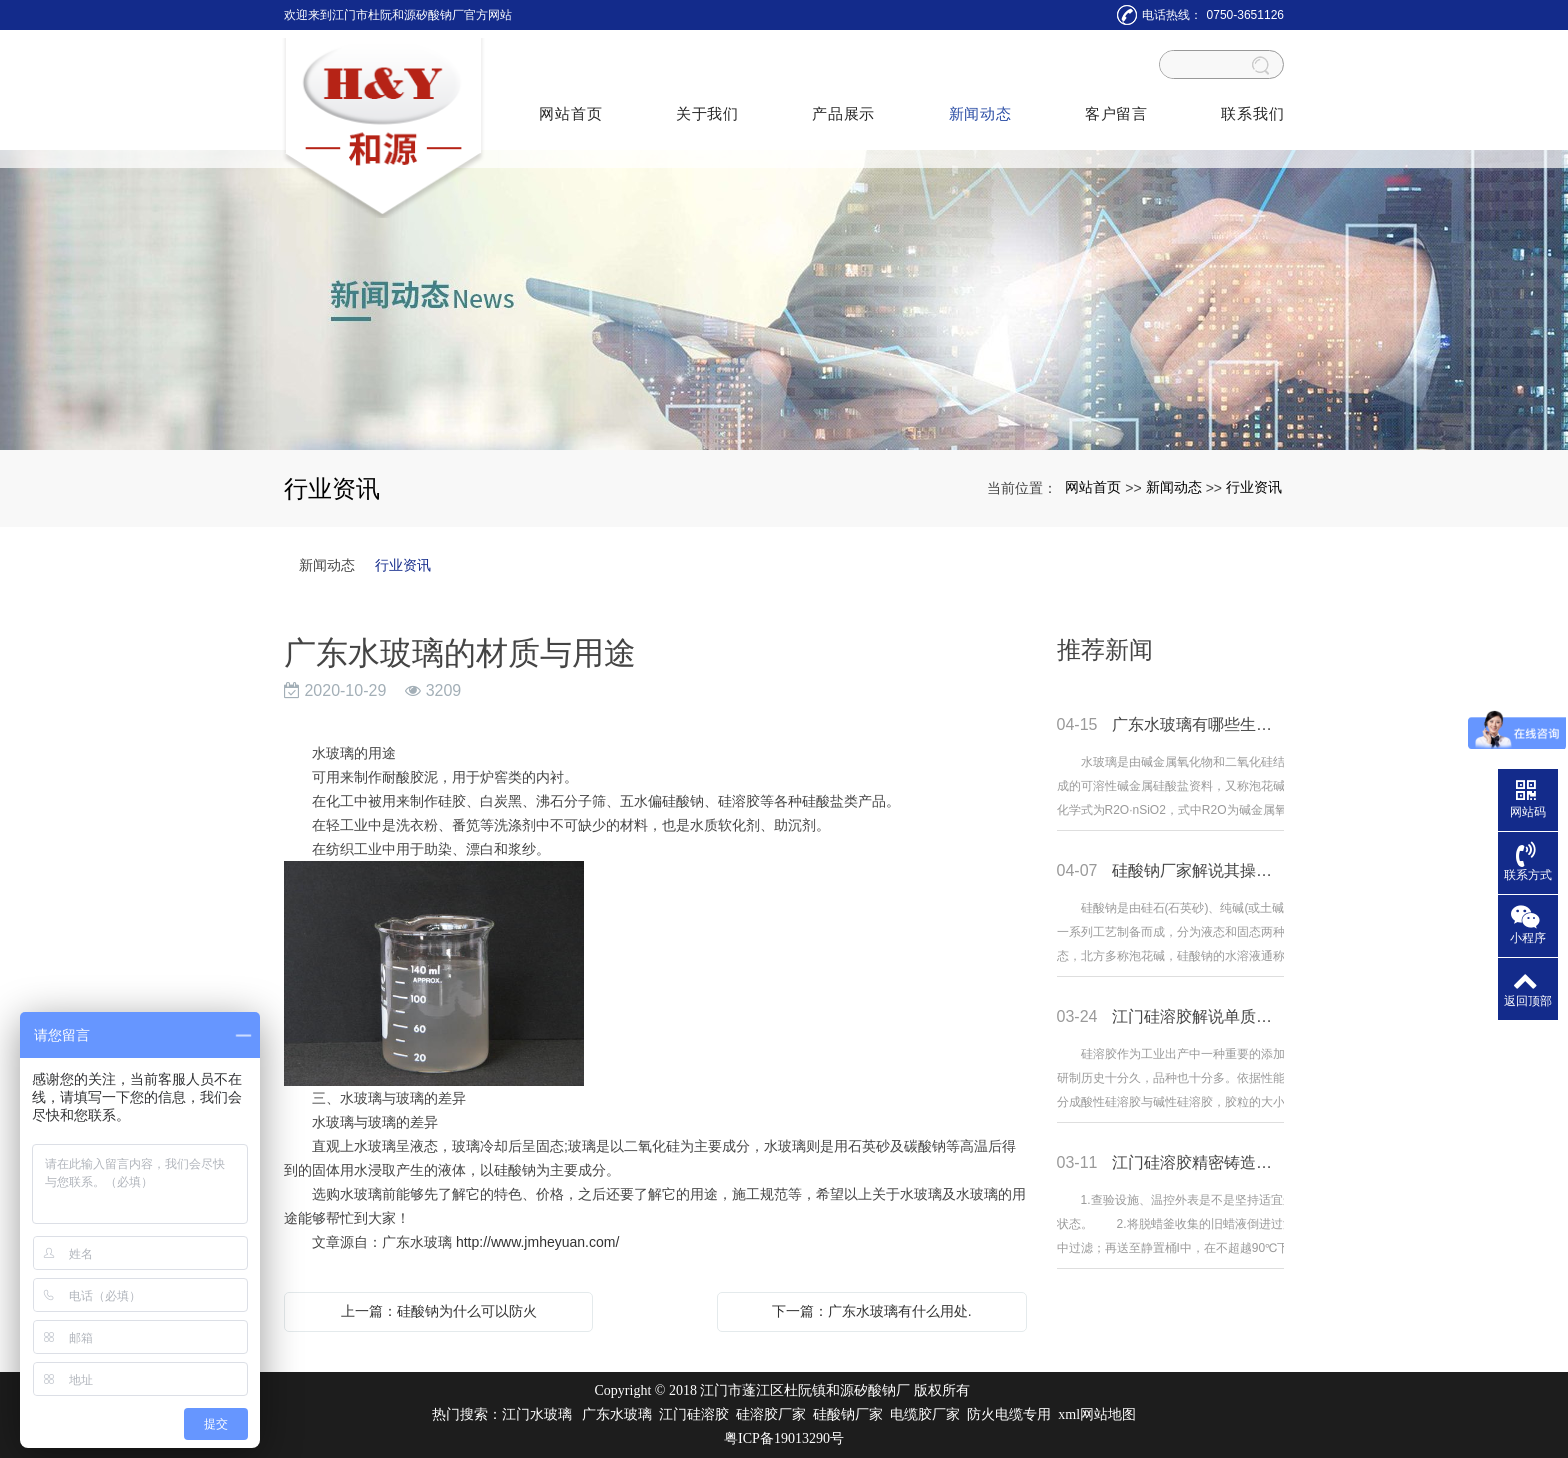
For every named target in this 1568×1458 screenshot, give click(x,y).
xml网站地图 (1097, 1414)
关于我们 (708, 105)
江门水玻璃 (537, 1414)
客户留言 (1114, 105)
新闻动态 (979, 105)
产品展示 (843, 105)
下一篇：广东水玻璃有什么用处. (872, 1311)
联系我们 (1250, 105)
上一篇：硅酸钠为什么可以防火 (439, 1311)
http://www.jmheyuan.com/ (537, 1242)
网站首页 (572, 105)
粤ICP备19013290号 (784, 1438)
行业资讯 (1254, 487)
